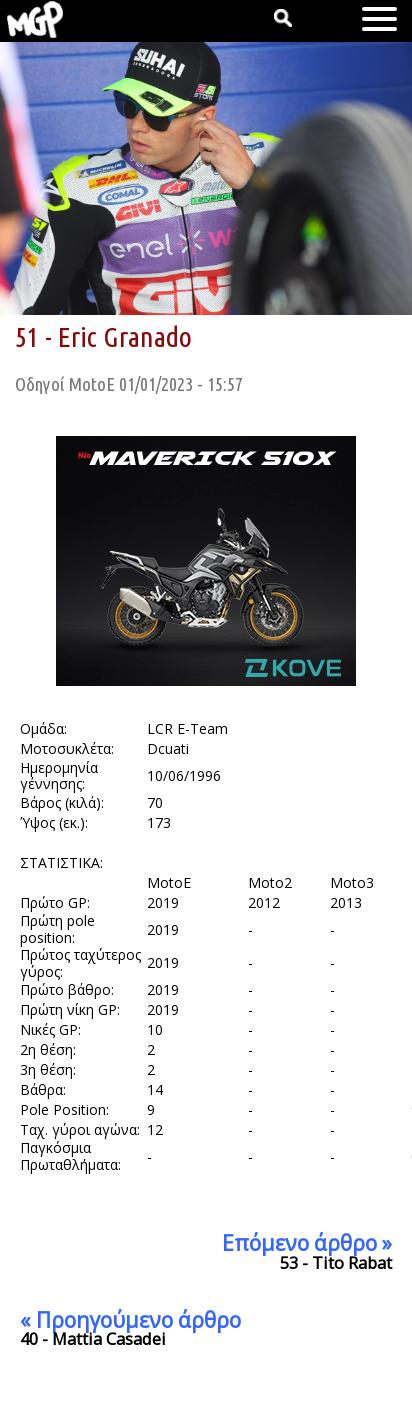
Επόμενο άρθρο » (307, 1243)
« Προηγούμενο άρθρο (130, 1320)
